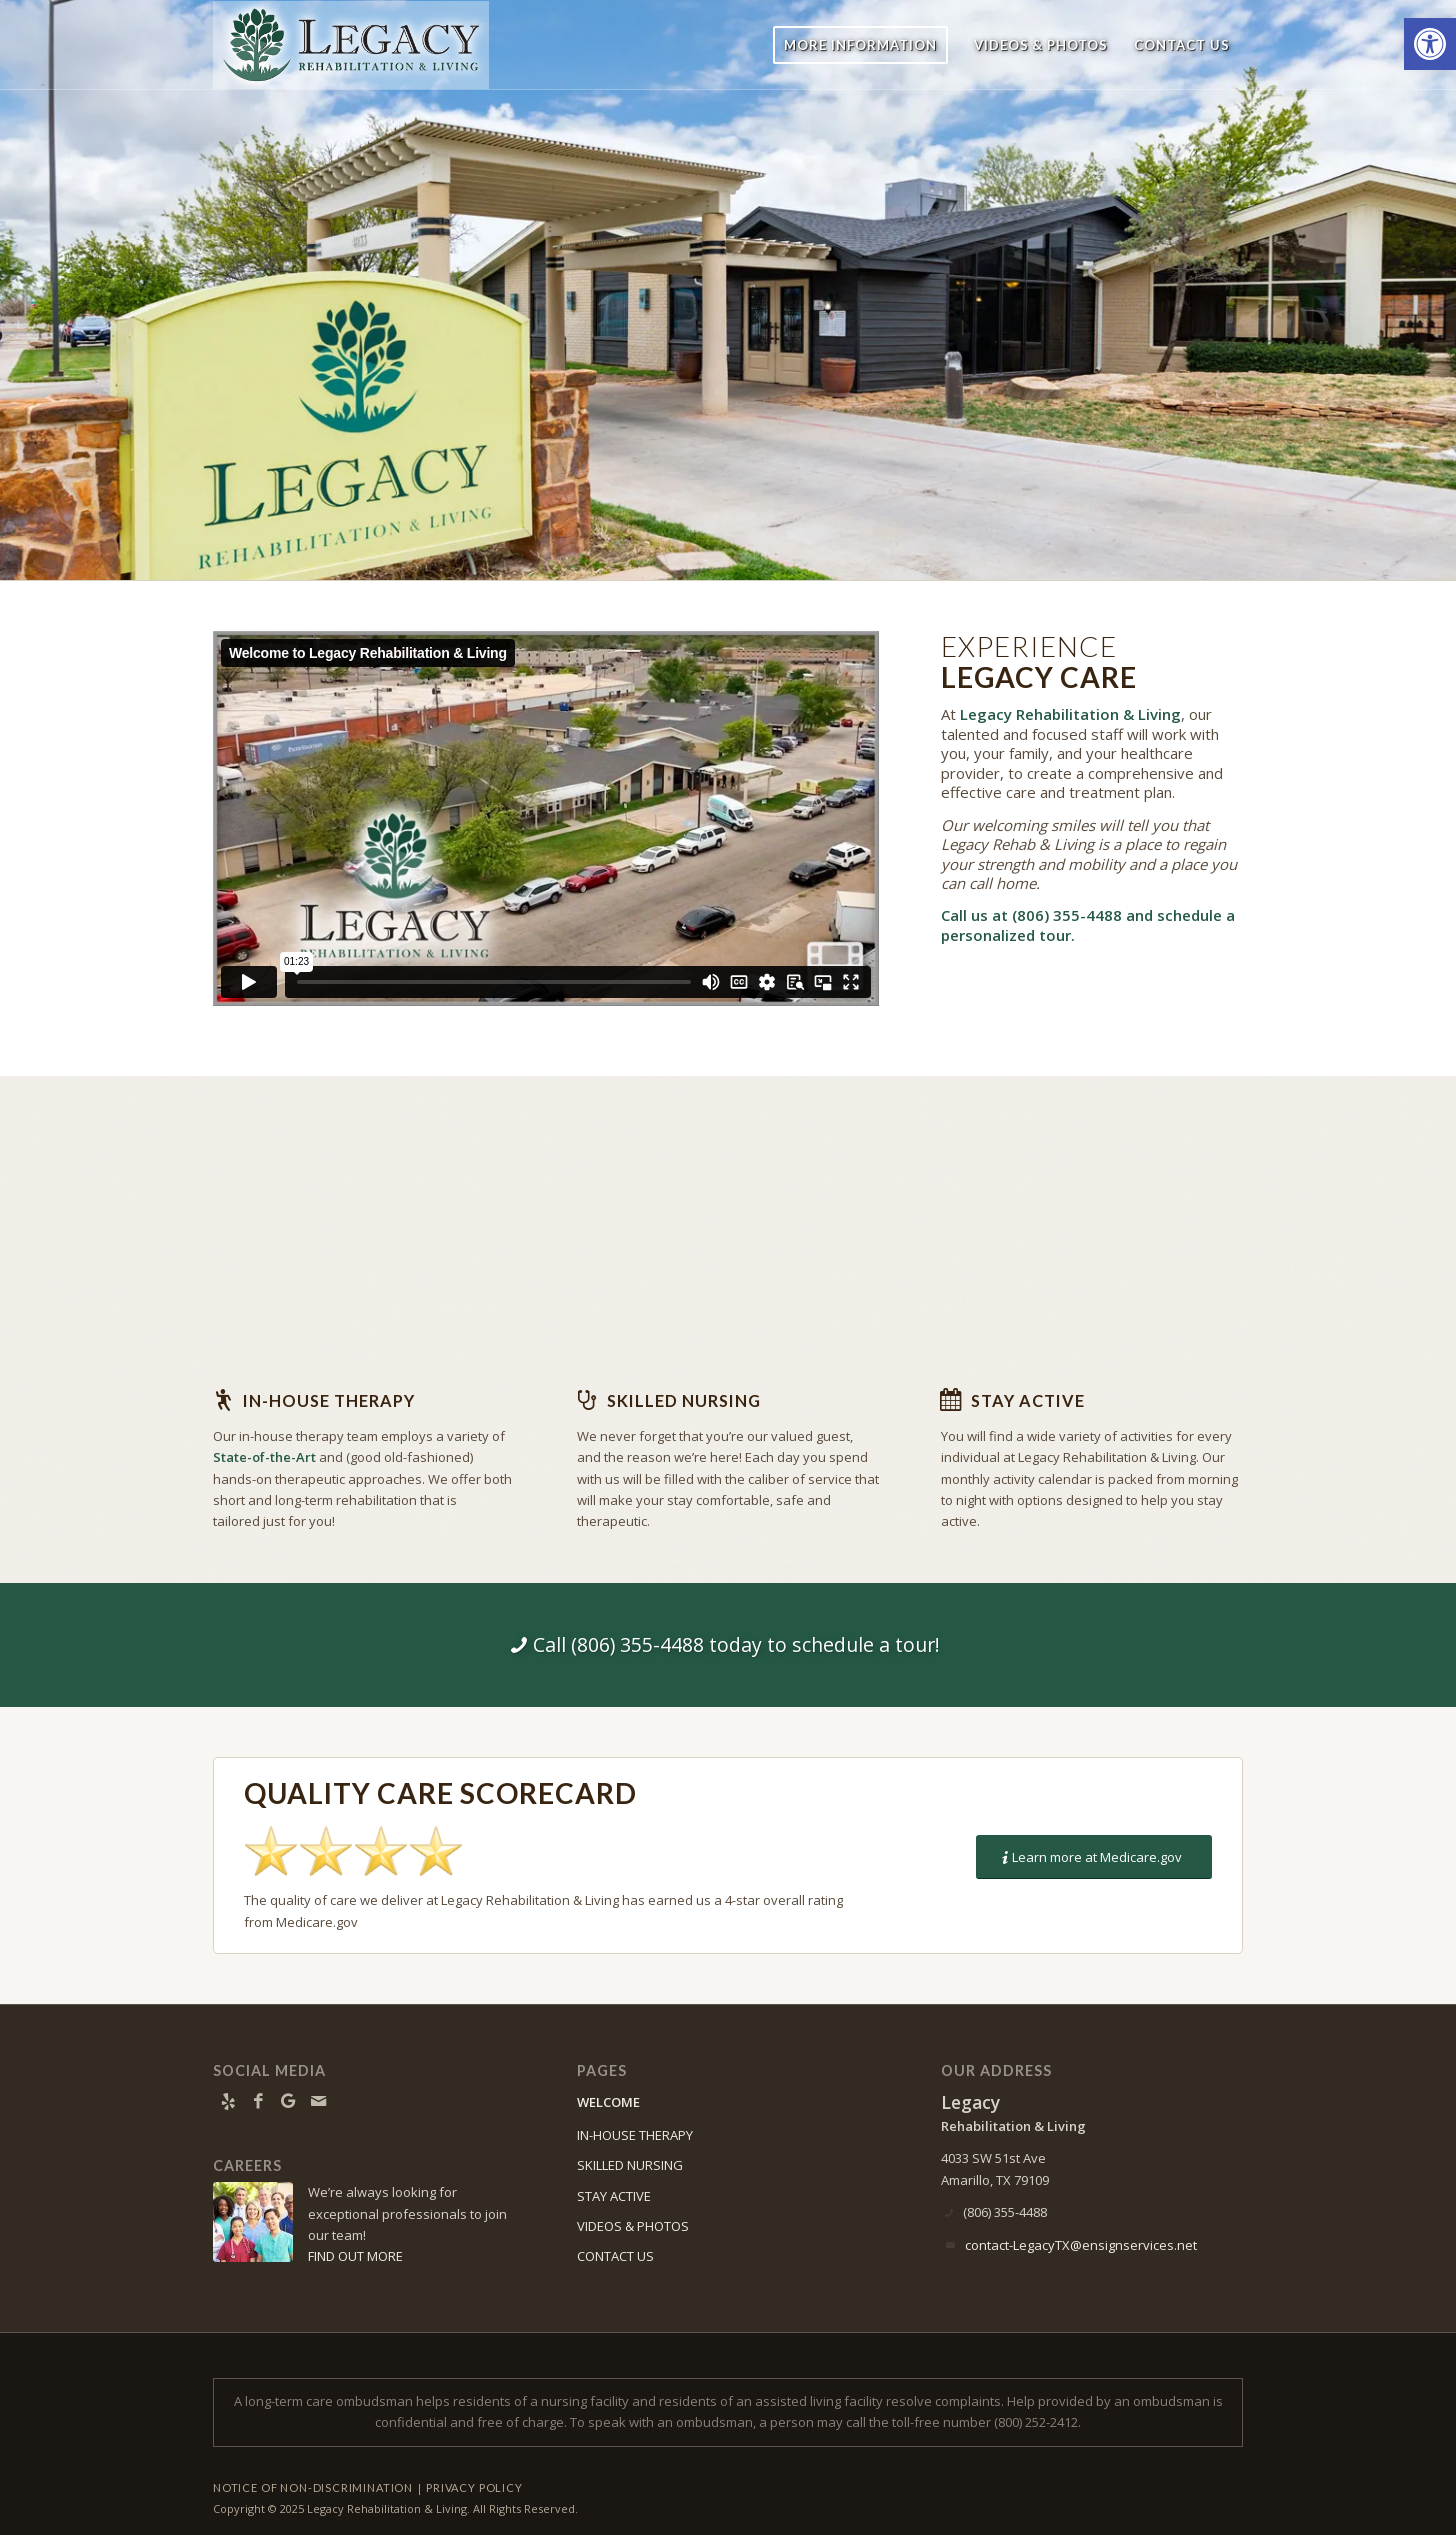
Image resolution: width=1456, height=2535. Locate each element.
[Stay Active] (951, 1400)
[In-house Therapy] (223, 1400)
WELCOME (608, 2102)
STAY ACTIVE (614, 2196)
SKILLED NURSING (630, 2165)
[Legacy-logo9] (351, 45)
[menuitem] (860, 45)
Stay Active (1028, 1400)
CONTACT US (615, 2256)
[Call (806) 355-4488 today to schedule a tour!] (728, 1645)
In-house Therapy (329, 1400)
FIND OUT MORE (355, 2256)
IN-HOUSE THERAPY (635, 2135)
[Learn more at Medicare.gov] (1094, 1857)
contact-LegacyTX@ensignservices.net (1081, 2245)
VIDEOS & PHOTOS (633, 2226)
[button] (1430, 44)
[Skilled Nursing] (587, 1400)
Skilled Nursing (684, 1400)
